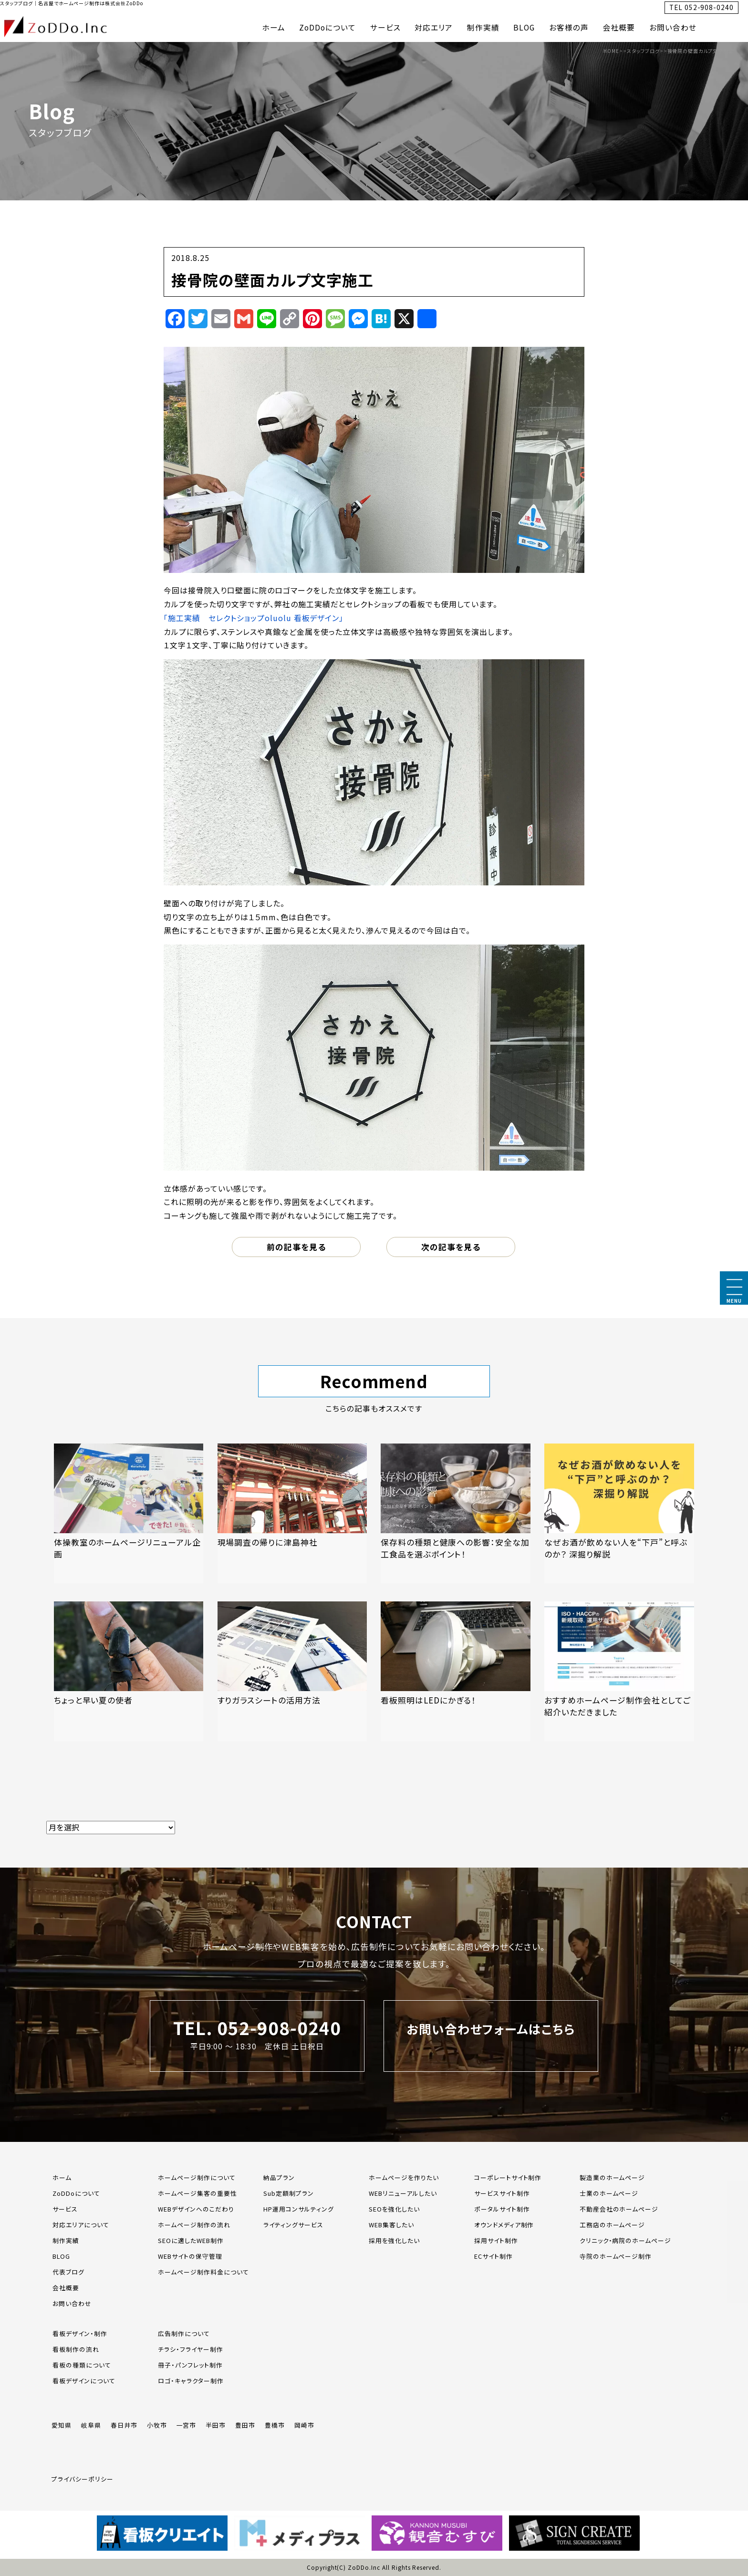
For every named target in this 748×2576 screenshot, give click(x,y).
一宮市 (187, 2425)
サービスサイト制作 (502, 2193)
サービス (385, 27)
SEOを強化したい (394, 2208)
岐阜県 (91, 2425)
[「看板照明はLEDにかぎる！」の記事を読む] (455, 1671)
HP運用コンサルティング (298, 2208)
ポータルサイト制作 (502, 2208)
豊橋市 (275, 2425)
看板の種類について (81, 2364)
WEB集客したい (391, 2224)
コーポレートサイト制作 (508, 2177)
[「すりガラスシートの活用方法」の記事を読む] (292, 1671)
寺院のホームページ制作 (616, 2256)
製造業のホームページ (612, 2177)
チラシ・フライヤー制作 (190, 2349)
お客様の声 (569, 27)
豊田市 (245, 2425)
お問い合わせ (672, 27)
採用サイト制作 (496, 2240)
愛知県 (62, 2425)
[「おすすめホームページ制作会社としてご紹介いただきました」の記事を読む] (619, 1671)
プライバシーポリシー (83, 2478)
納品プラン (279, 2177)
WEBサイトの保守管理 (190, 2256)
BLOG (524, 27)
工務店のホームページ (612, 2224)
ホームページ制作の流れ (194, 2224)
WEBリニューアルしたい (403, 2193)
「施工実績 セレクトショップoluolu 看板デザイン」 (253, 617)
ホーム (273, 27)
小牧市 (157, 2425)
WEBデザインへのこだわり (196, 2208)
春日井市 (124, 2425)
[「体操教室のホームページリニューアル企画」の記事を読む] (129, 1513)
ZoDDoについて (327, 27)
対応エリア (434, 27)
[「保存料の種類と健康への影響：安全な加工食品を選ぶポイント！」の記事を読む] (455, 1513)
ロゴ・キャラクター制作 (191, 2380)
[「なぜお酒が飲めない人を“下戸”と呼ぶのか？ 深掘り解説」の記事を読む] (619, 1513)
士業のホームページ (609, 2193)
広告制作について (184, 2333)
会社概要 (619, 27)
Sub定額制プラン (288, 2193)
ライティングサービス (293, 2224)
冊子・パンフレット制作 (190, 2364)
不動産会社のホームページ (619, 2208)
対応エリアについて (80, 2224)
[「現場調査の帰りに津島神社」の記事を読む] (292, 1513)
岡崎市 (304, 2425)
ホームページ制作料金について (203, 2271)
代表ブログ (68, 2271)
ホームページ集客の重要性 (197, 2193)
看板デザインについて (83, 2380)
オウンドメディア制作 (504, 2224)
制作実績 (483, 27)
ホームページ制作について (197, 2177)
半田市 (216, 2425)
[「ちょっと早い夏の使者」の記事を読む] (129, 1671)
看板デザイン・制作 (79, 2333)
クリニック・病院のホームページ (625, 2240)
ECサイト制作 (493, 2256)
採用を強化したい (394, 2240)
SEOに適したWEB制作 (191, 2240)
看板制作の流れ (75, 2349)
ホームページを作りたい (404, 2177)
